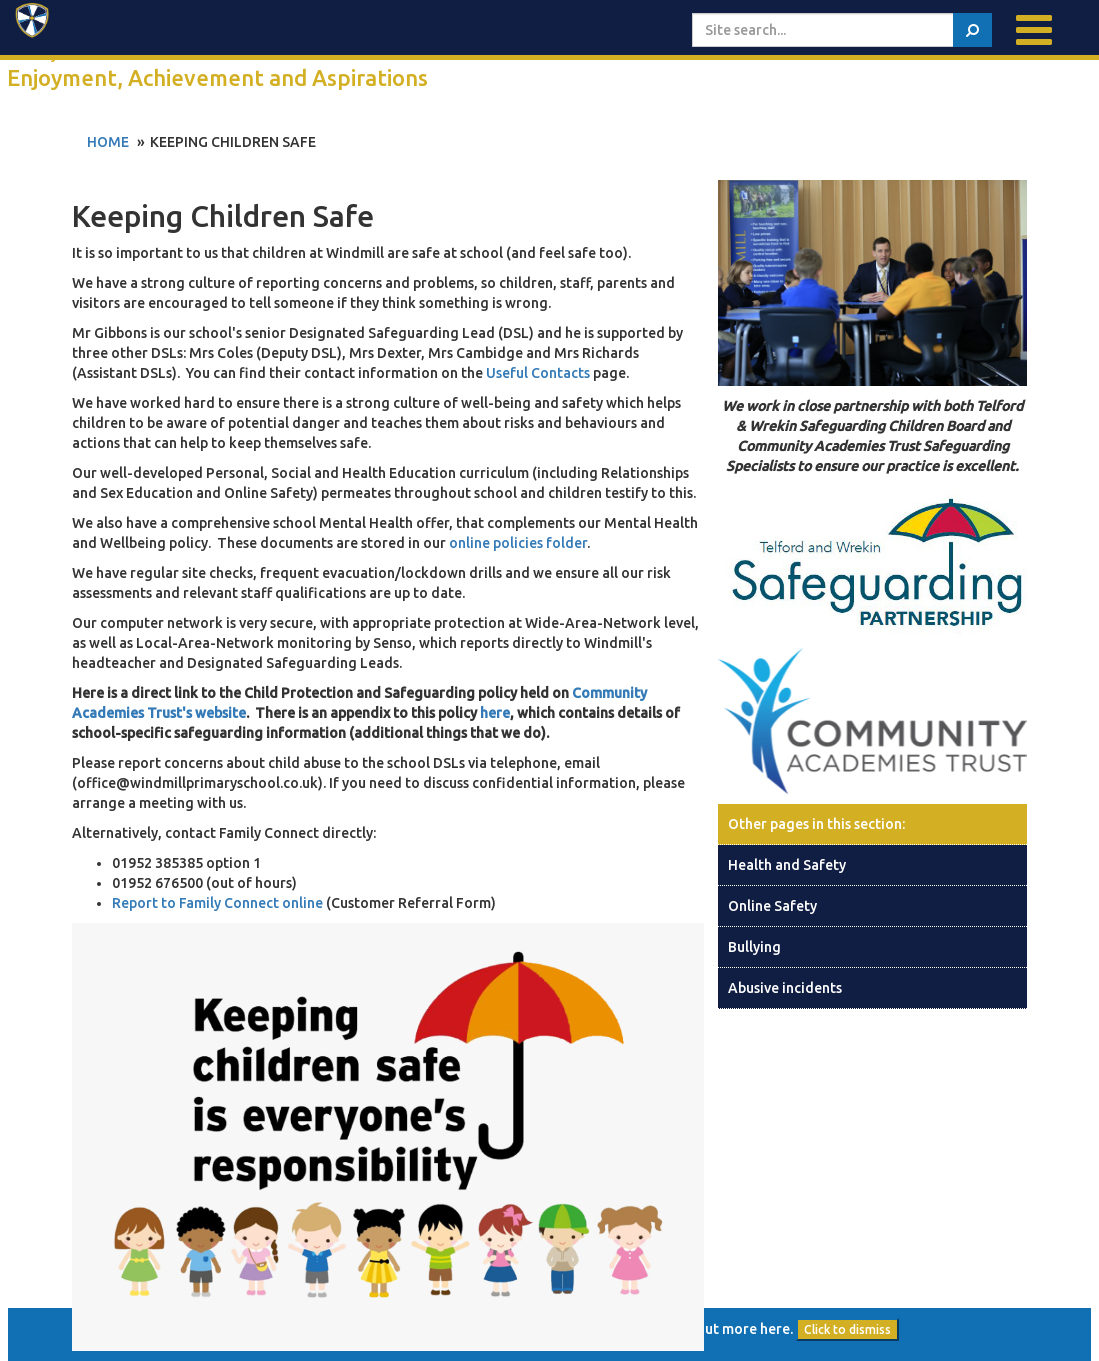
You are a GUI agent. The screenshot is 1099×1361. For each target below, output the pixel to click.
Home (108, 142)
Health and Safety (787, 865)
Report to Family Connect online (219, 903)
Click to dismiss (847, 1329)
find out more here (728, 1329)
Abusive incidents (785, 988)
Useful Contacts (538, 373)
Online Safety (772, 906)
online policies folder (518, 543)
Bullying (754, 947)
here (495, 713)
